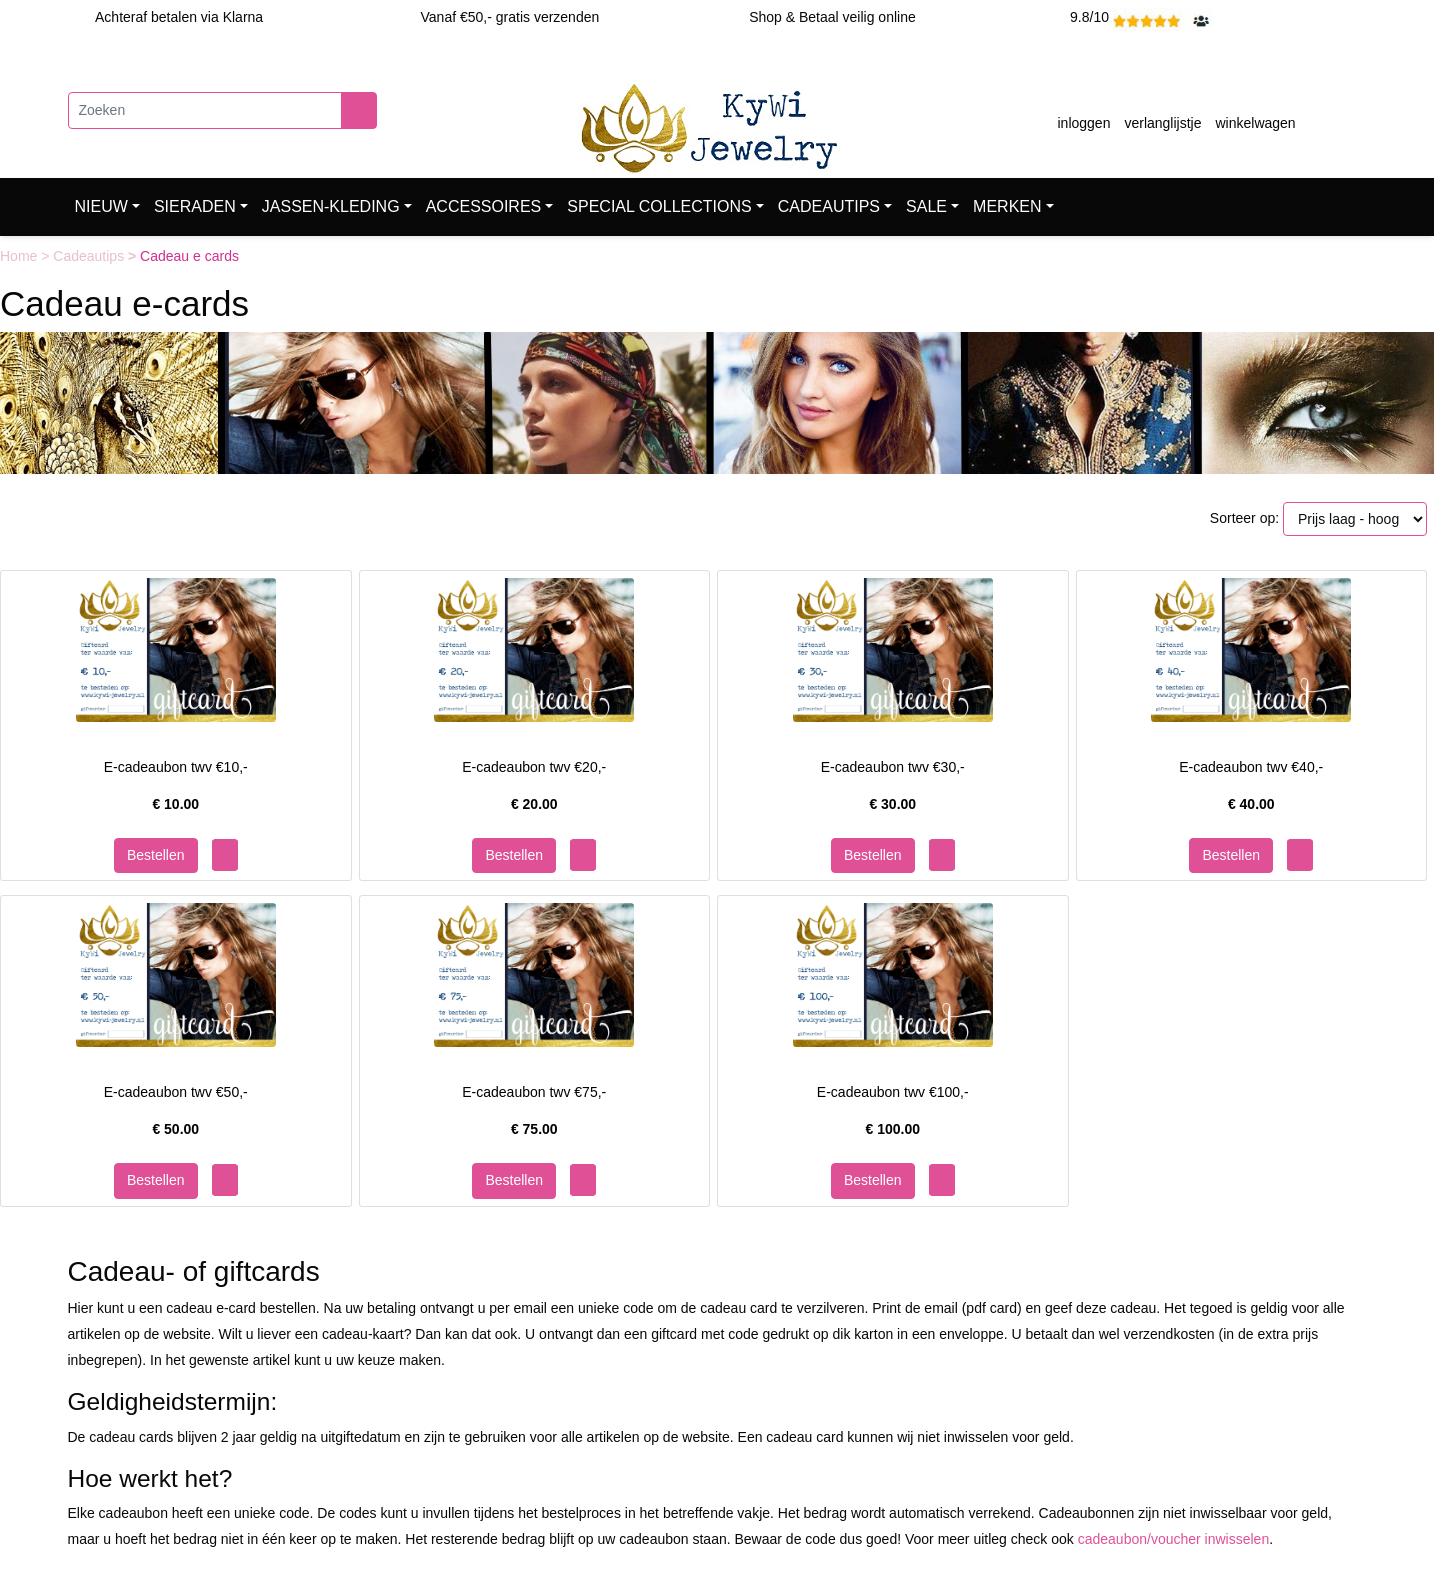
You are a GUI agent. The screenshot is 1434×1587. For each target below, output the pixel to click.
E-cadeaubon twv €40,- (1251, 767)
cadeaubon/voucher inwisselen (1173, 1539)
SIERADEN (195, 206)
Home (20, 256)
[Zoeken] (205, 110)
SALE (926, 206)
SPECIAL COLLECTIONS (659, 206)
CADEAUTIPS (829, 206)
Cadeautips (90, 256)
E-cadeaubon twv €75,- (534, 1092)
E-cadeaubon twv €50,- (176, 1092)
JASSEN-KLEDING (331, 206)
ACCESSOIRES (484, 206)
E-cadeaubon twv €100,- (893, 1092)
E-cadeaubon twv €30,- (893, 767)
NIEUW (101, 206)
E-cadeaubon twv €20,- (534, 767)
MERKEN (1007, 206)
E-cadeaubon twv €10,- (176, 767)
